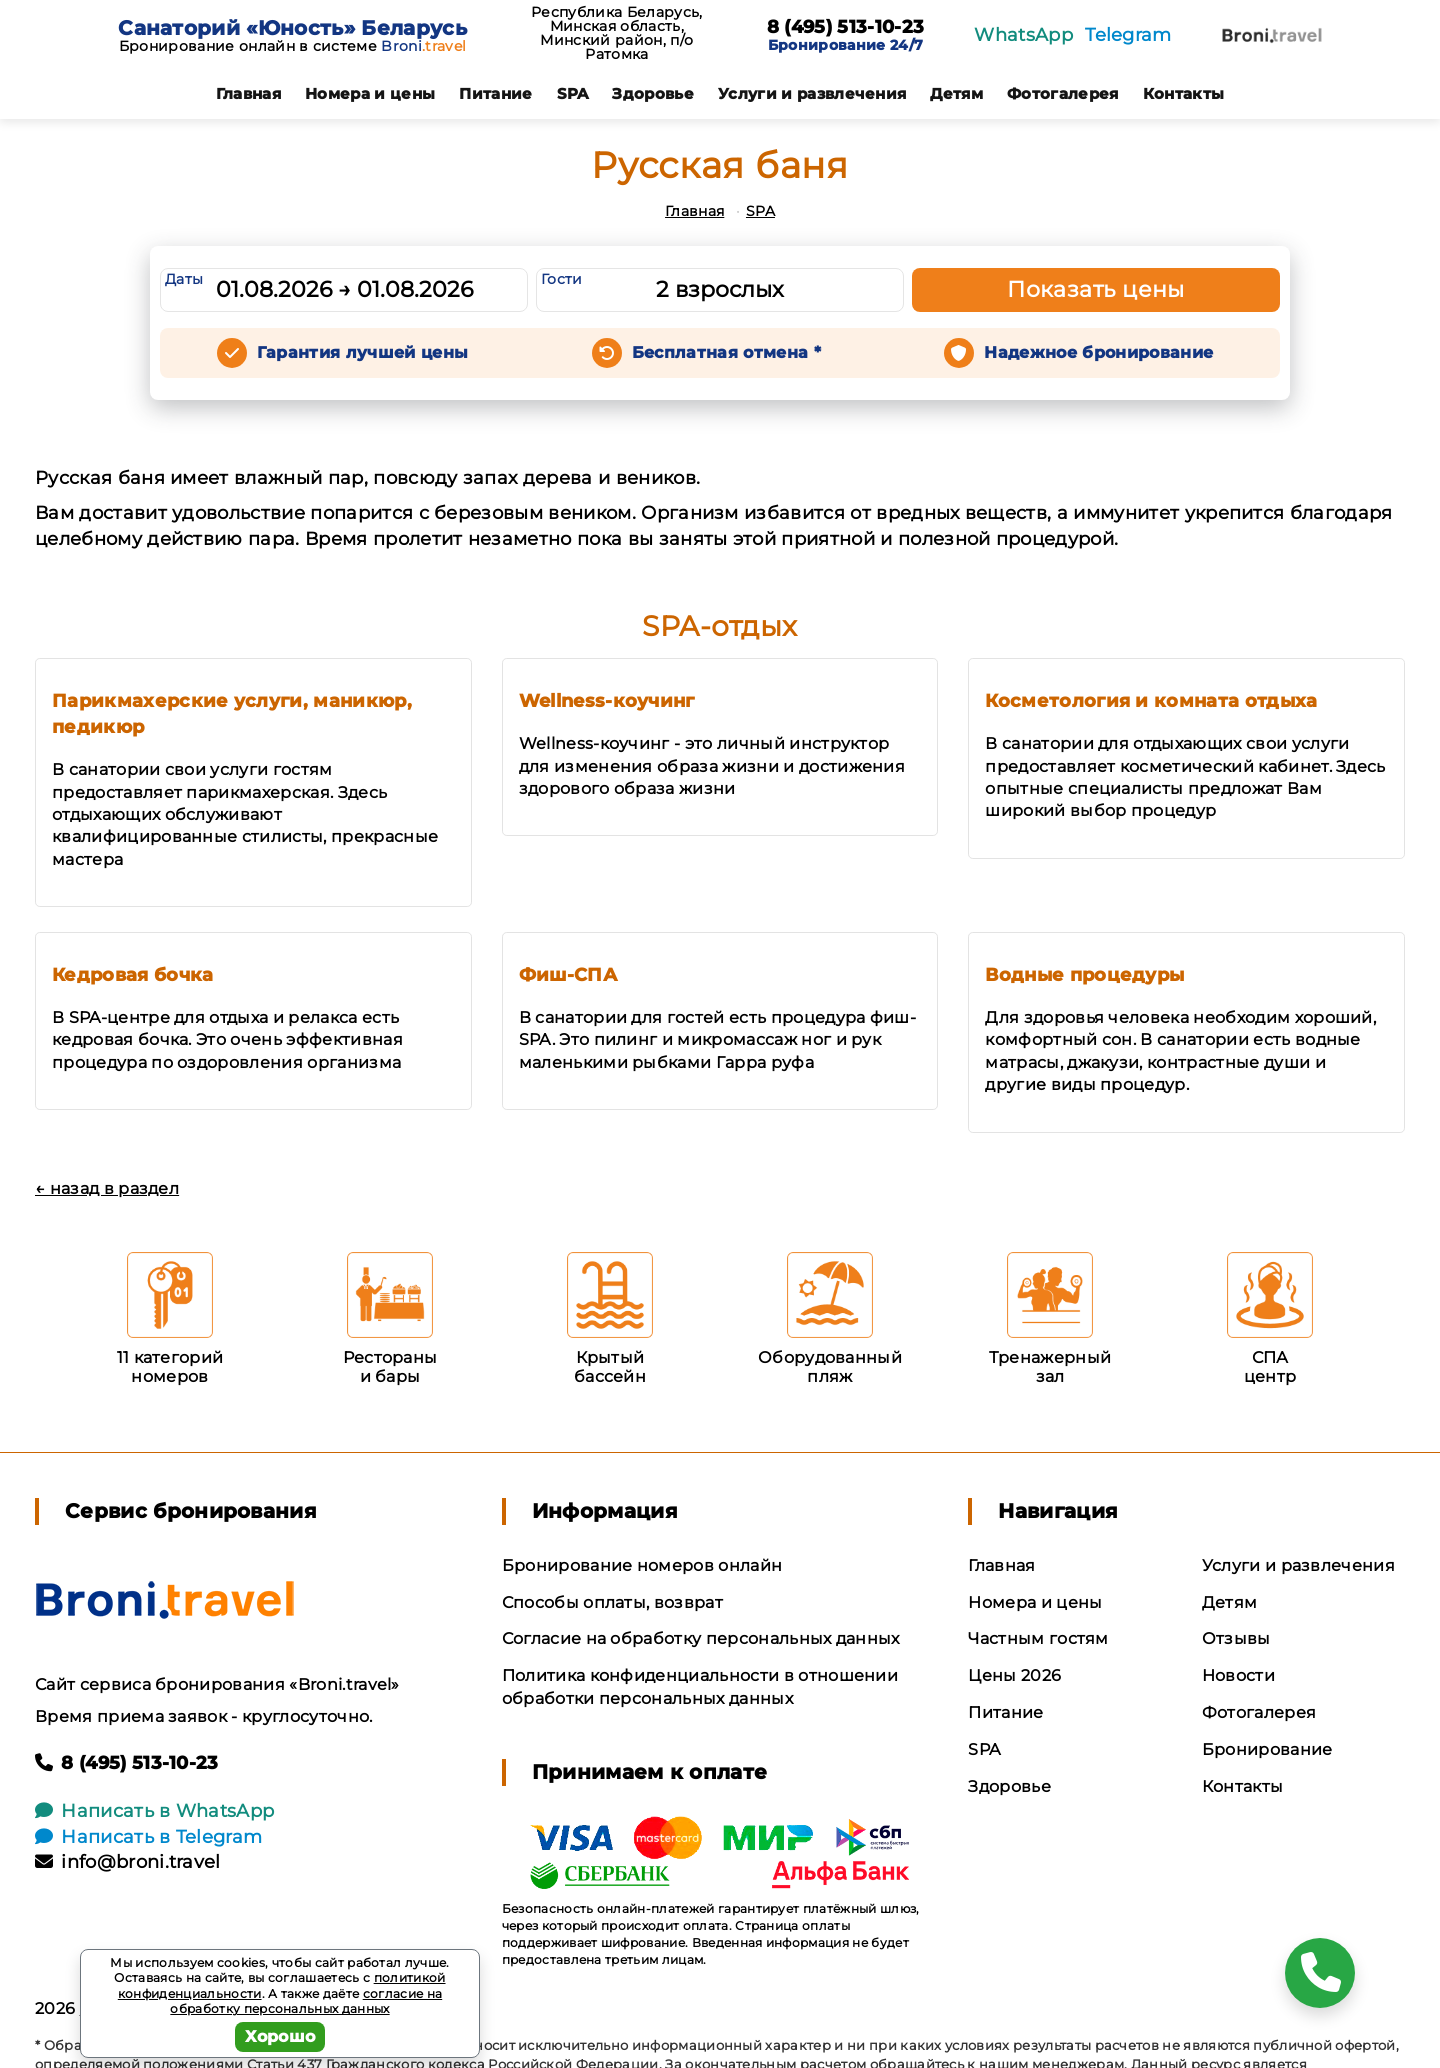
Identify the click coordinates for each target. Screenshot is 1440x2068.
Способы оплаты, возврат (612, 1602)
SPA (573, 93)
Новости (1238, 1675)
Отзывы (1236, 1638)
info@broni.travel (128, 1862)
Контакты (1184, 93)
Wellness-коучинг (607, 701)
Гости (562, 279)
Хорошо (280, 2036)
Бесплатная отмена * (726, 352)
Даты (184, 279)
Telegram (1128, 35)
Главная (248, 93)
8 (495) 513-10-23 (845, 28)
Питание (495, 93)
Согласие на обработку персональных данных (701, 1638)
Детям (956, 93)
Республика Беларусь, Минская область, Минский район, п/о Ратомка (616, 33)
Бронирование (1267, 1749)
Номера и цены (370, 93)
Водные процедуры (1084, 975)
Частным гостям (1038, 1638)
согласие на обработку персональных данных (306, 2001)
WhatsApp (1023, 35)
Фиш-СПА (568, 975)
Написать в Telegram (148, 1837)
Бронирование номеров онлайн (642, 1565)
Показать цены (1096, 289)
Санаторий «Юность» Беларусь (292, 28)
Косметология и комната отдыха (1151, 701)
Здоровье (653, 93)
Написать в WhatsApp (154, 1811)
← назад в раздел (107, 1188)
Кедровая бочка (132, 975)
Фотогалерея (1063, 93)
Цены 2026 (1014, 1675)
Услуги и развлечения (812, 93)
